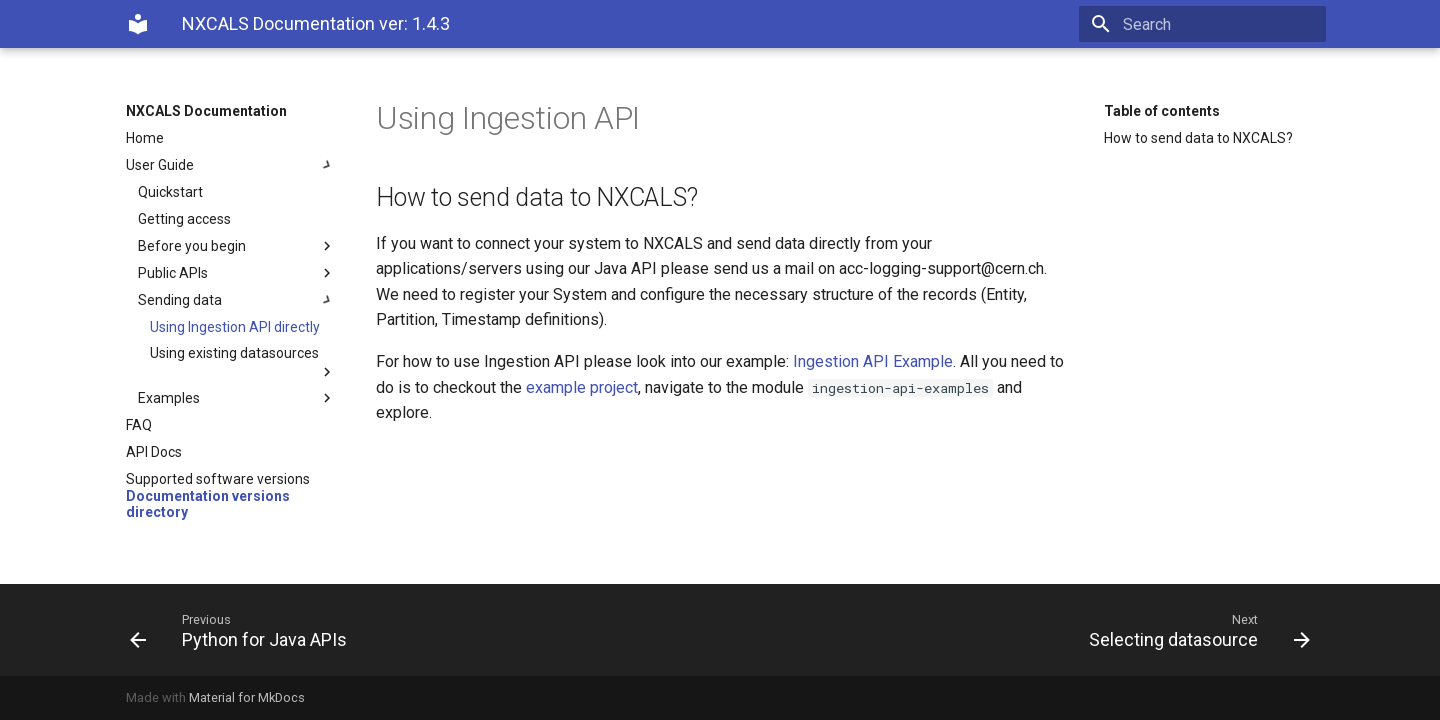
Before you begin (237, 246)
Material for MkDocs (247, 697)
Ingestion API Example (873, 361)
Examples (237, 398)
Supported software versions (218, 479)
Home (145, 138)
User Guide (231, 165)
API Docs (154, 452)
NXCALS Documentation (206, 111)
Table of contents (1162, 111)
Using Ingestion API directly (235, 327)
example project (582, 387)
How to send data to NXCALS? (1198, 138)
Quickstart (170, 192)
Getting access (184, 219)
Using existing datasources (243, 362)
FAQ (139, 425)
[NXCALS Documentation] (138, 24)
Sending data (237, 300)
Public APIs (237, 273)
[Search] (1209, 24)
